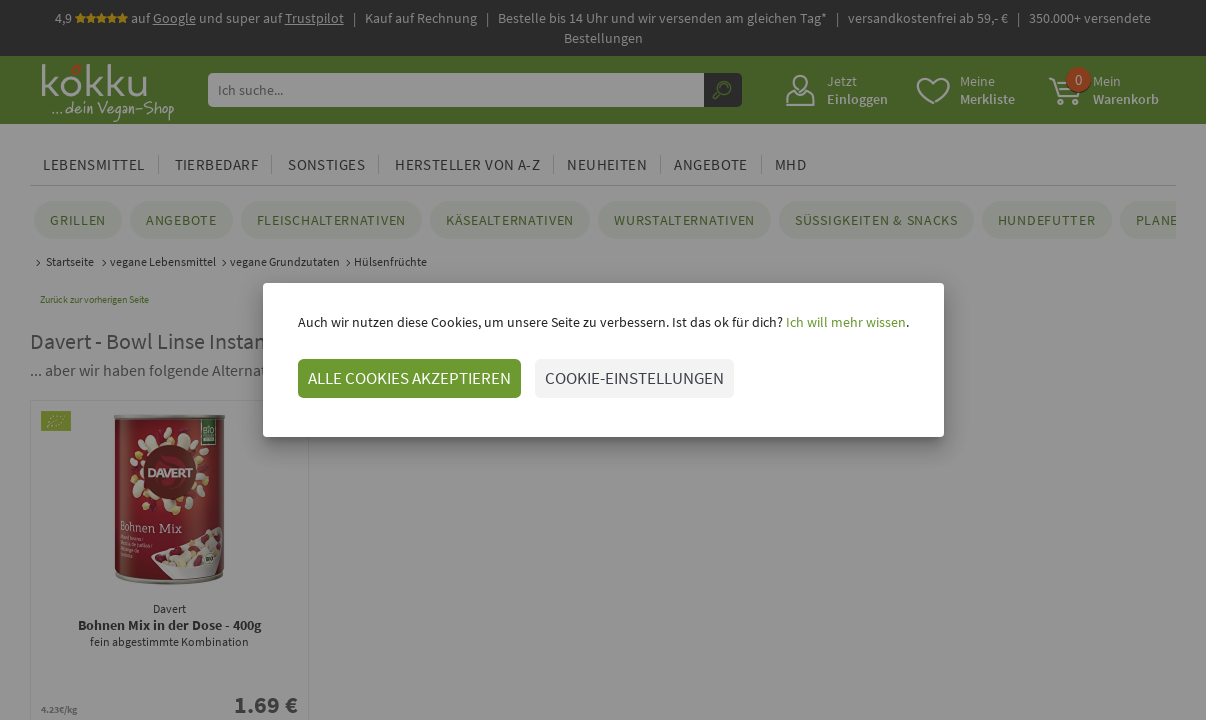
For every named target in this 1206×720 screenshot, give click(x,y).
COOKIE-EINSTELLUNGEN (634, 378)
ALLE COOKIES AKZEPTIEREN (409, 378)
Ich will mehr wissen (844, 322)
